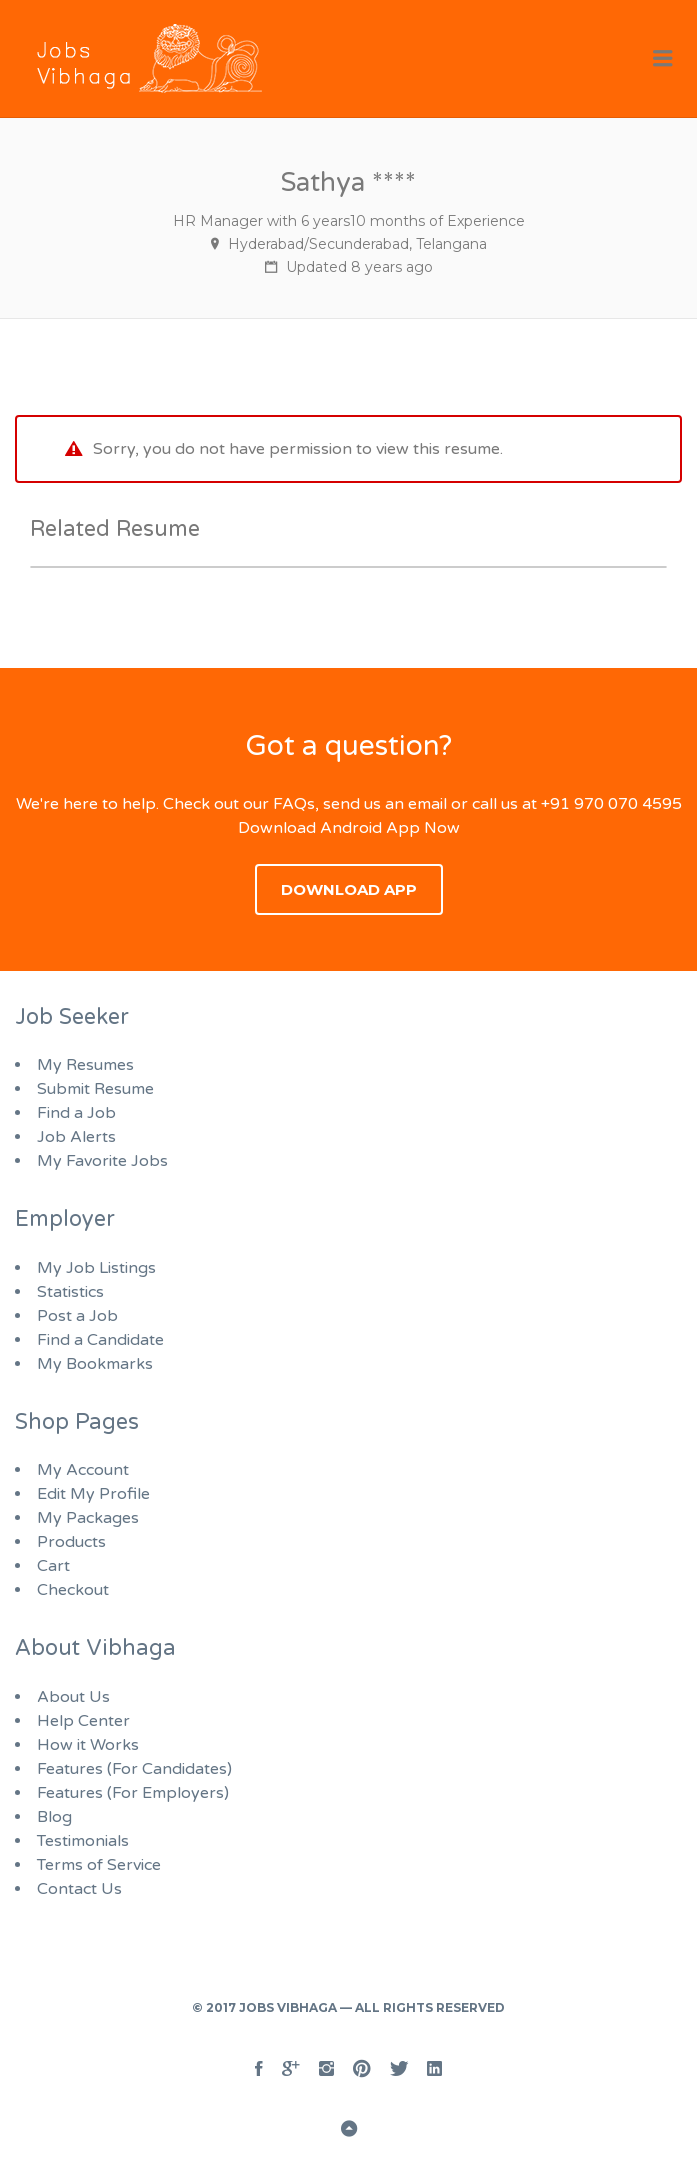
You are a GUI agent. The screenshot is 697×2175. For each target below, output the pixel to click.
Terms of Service (99, 1865)
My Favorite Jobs (102, 1161)
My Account (83, 1470)
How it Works (88, 1745)
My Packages (88, 1518)
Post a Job (77, 1316)
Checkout (73, 1590)
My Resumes (85, 1065)
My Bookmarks (95, 1364)
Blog (54, 1817)
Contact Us (79, 1889)
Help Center (83, 1721)
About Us (73, 1697)
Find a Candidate (100, 1340)
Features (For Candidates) (134, 1769)
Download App (349, 889)
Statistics (70, 1292)
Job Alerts (76, 1137)
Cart (53, 1566)
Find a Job (76, 1113)
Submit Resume (95, 1089)
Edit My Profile (93, 1494)
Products (71, 1542)
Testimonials (83, 1841)
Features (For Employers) (133, 1793)
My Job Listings (96, 1268)
